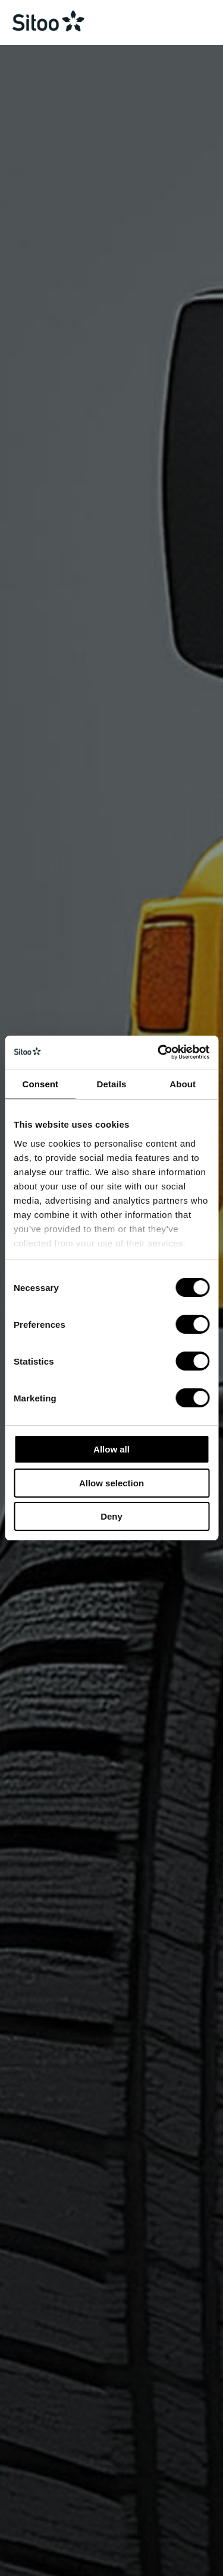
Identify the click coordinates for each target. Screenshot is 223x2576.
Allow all (111, 1449)
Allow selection (111, 1483)
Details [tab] (112, 1084)
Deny (111, 1516)
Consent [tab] (40, 1084)
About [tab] (182, 1084)
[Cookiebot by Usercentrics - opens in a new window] (158, 1052)
